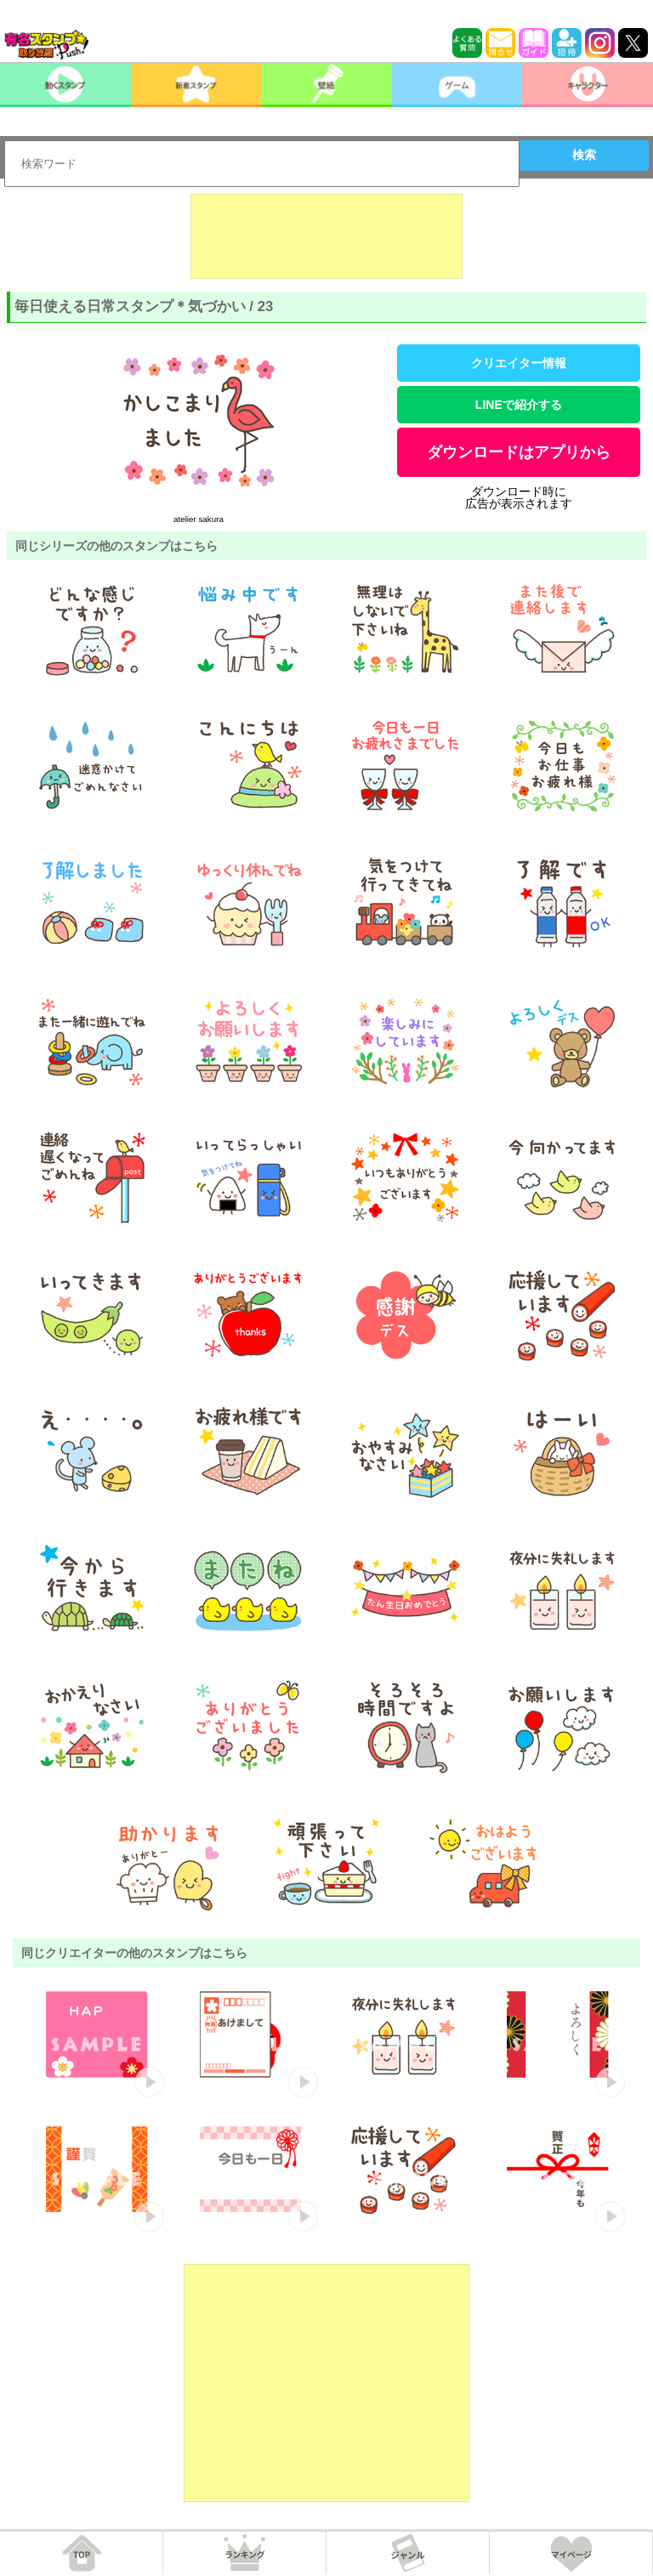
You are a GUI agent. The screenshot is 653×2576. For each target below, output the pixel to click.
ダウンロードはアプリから (518, 452)
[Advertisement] (326, 236)
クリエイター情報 (518, 363)
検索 (584, 155)
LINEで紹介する (518, 404)
